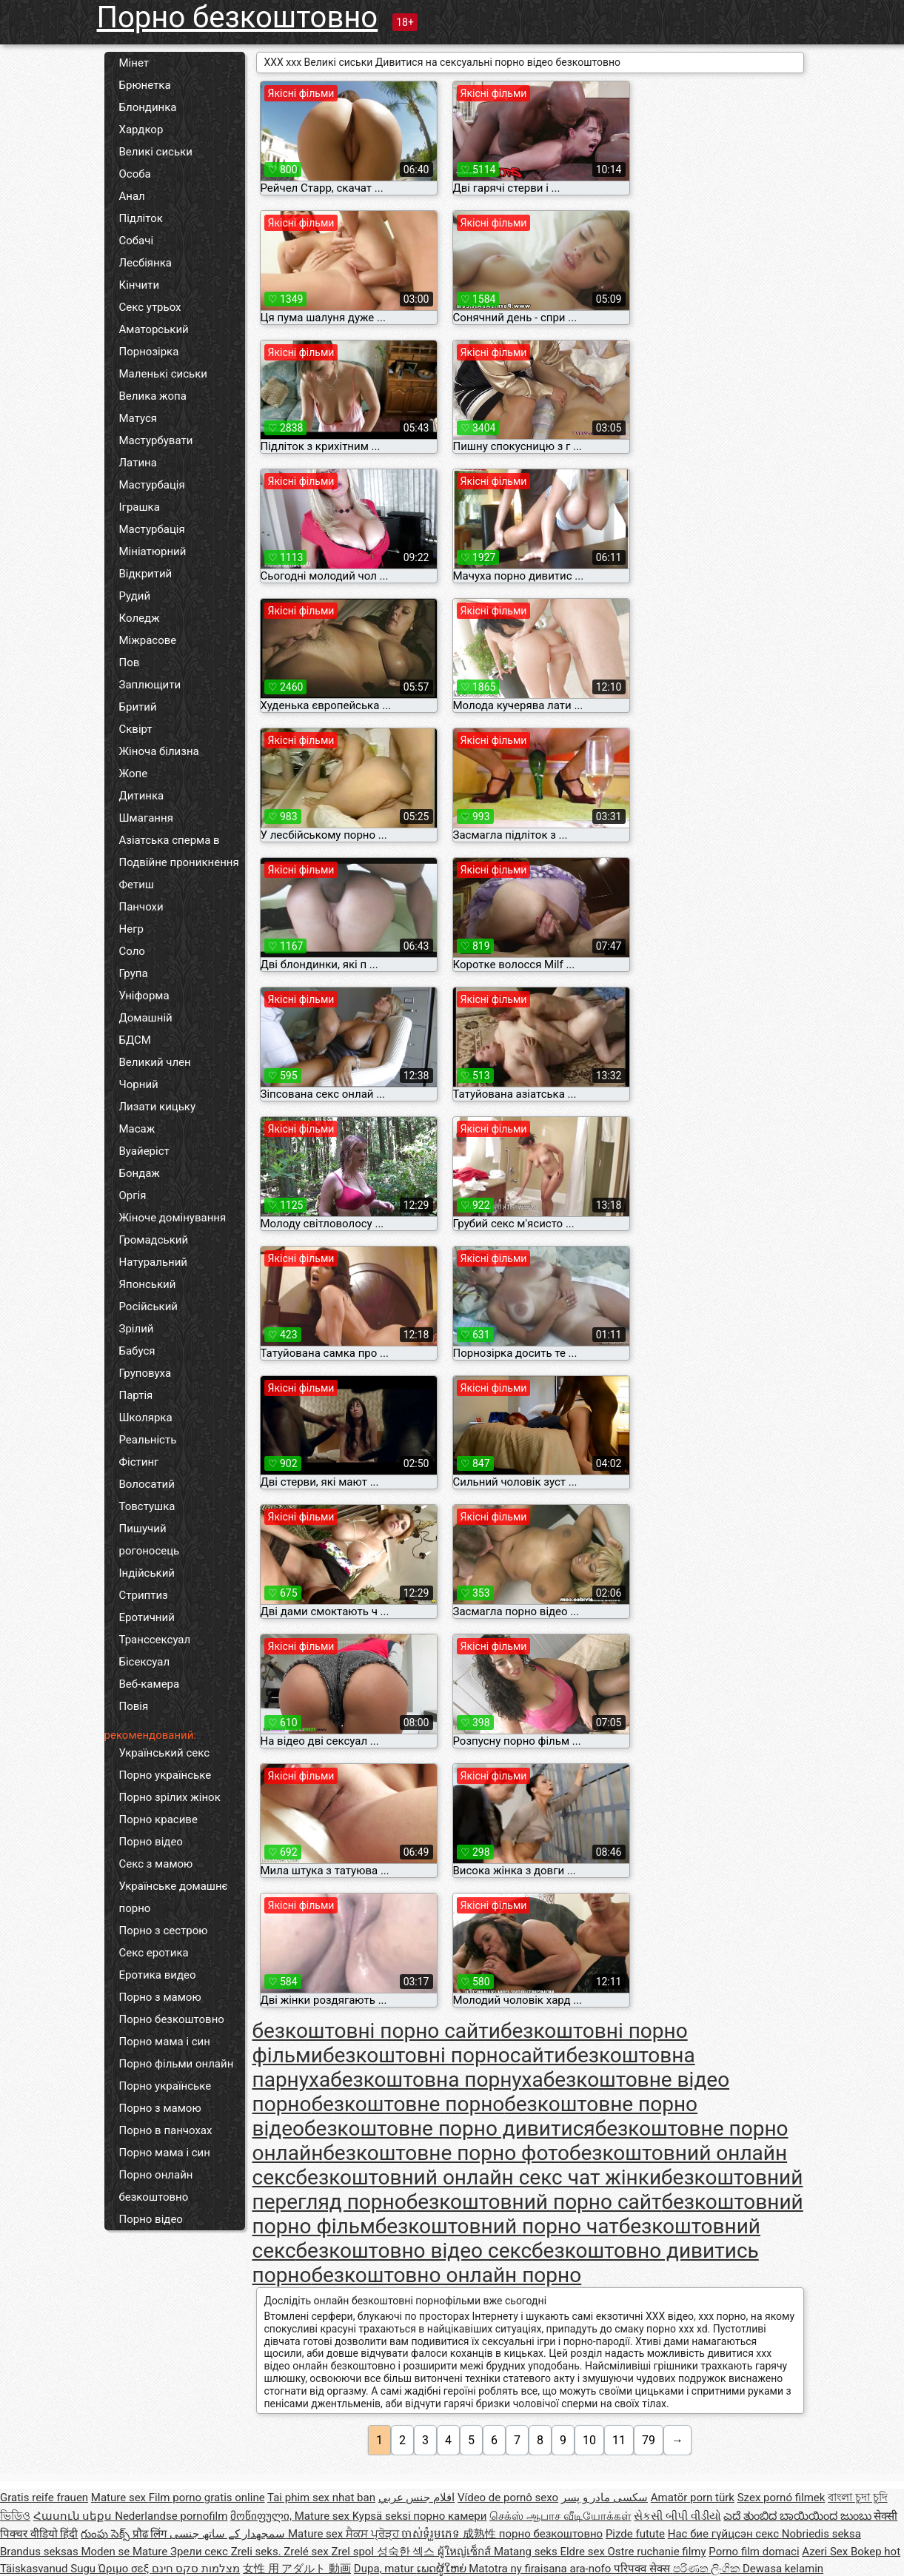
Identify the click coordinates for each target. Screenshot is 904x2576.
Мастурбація (152, 485)
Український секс (164, 1753)
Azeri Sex (826, 2551)
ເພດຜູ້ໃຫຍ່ (443, 2568)
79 (648, 2440)
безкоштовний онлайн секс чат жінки (478, 2177)
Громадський (154, 1240)
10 (589, 2440)
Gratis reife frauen (44, 2497)
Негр (131, 929)
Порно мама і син (164, 2041)
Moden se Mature (125, 2551)
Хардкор (141, 129)
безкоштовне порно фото (446, 2153)
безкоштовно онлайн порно (446, 2275)
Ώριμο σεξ (125, 2568)
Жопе (133, 773)
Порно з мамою (160, 1997)
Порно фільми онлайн (176, 2063)
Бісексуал (144, 1661)
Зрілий (136, 1328)
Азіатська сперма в (169, 840)
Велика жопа (153, 396)
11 (619, 2440)
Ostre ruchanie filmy (657, 2551)
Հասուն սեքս (74, 2516)
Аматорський (154, 329)
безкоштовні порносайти (444, 2055)
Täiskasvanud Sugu (49, 2568)
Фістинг (139, 1462)
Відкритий (146, 573)
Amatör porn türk (692, 2497)
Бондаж (139, 1173)
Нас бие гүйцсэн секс (725, 2533)
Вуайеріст (144, 1151)
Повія (134, 1706)
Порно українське (165, 1775)
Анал (132, 196)
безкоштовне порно (407, 2104)
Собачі (136, 240)
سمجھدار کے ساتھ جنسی (229, 2533)
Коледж (139, 618)
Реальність (148, 1439)
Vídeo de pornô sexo (508, 2497)
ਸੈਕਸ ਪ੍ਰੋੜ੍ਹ (373, 2533)
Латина (138, 462)
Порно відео (151, 1841)
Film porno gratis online (207, 2497)
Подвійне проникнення (179, 862)
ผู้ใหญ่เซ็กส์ (466, 2551)
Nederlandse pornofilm (171, 2516)
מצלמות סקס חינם (196, 2568)
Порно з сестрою (163, 1930)
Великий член (155, 1062)
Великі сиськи (155, 151)
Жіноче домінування (173, 1217)
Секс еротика (154, 1952)
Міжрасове (148, 640)
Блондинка (148, 107)
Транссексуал (155, 1639)
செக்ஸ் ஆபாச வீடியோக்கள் (560, 2516)
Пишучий (143, 1528)
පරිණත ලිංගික (708, 2568)
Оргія (133, 1195)
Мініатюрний (153, 551)
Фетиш (136, 884)
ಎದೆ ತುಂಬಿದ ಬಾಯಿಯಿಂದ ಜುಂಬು (798, 2516)
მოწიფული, (262, 2516)
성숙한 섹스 (407, 2551)
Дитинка (141, 795)
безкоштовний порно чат (497, 2226)
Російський (148, 1306)
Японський (147, 1284)
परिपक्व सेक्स (643, 2568)
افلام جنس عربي (416, 2497)
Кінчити (139, 285)
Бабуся (137, 1351)
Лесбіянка (146, 262)
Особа (135, 174)
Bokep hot (875, 2551)
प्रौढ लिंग (151, 2533)
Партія (136, 1395)
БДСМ (135, 1040)
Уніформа (144, 995)
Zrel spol (353, 2551)
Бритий (138, 707)
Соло (132, 951)
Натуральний (153, 1262)
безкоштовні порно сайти (376, 2031)
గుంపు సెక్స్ (106, 2533)
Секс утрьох (150, 307)
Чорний (138, 1084)
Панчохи (141, 906)
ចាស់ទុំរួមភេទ (432, 2533)
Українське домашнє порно (173, 1897)
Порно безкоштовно (237, 17)
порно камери (449, 2516)
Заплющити (150, 684)
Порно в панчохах (165, 2130)
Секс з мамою (156, 1864)
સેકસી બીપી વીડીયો (677, 2516)
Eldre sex (583, 2551)
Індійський (147, 1573)
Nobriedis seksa (821, 2533)
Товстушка (147, 1506)
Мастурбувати (156, 440)
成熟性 (481, 2533)
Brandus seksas (40, 2551)
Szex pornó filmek (781, 2497)
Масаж (137, 1129)
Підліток (141, 218)
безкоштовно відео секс (414, 2250)
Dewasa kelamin (783, 2568)
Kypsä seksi (383, 2516)
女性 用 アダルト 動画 (297, 2568)
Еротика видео (157, 1975)
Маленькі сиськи (163, 373)
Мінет (134, 63)
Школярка (146, 1417)
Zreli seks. (257, 2551)
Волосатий (147, 1484)
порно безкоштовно (551, 2533)
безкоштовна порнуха (436, 2079)
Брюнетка (145, 85)
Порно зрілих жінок (170, 1797)
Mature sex (120, 2497)
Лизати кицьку (157, 1106)
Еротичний (147, 1617)
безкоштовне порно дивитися (449, 2128)
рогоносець (149, 1550)
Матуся (138, 418)
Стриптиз (143, 1595)
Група (133, 973)
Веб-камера (149, 1684)
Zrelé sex (307, 2551)
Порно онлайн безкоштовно (156, 2186)
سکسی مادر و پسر (604, 2497)
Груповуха (145, 1373)
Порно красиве (158, 1819)
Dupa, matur (385, 2568)
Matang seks (527, 2551)
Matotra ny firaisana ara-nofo (541, 2568)
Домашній (146, 1017)
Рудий (135, 596)
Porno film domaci (754, 2551)
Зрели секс (200, 2551)
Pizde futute (635, 2533)
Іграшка (139, 507)
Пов (129, 662)
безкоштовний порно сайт (534, 2202)
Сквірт (136, 729)
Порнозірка (149, 351)
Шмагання (146, 818)
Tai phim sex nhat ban (321, 2497)
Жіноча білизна (159, 751)
